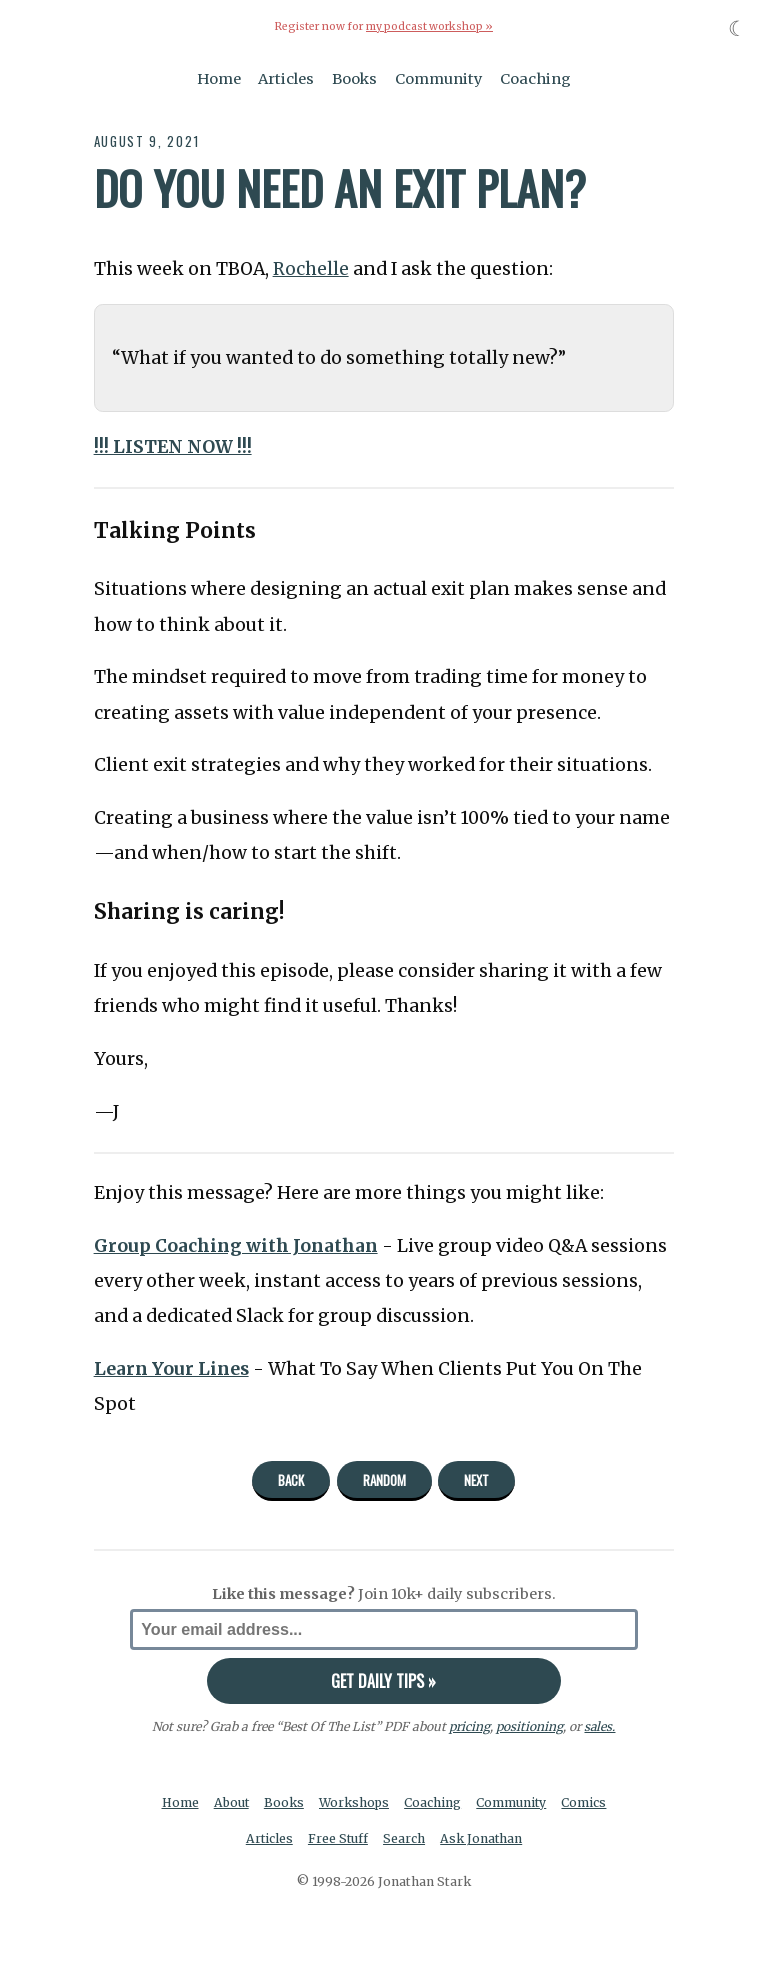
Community (439, 78)
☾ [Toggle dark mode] (737, 28)
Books (354, 78)
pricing (469, 1725)
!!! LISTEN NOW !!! (173, 446)
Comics (586, 1801)
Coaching (535, 78)
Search (405, 1838)
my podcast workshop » (429, 26)
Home (219, 78)
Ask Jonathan (482, 1838)
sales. (600, 1725)
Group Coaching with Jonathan (237, 1245)
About (230, 1801)
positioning (529, 1725)
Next (476, 1479)
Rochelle (311, 268)
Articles (286, 78)
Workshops (354, 1801)
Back (291, 1479)
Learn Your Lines (171, 1368)
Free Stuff (337, 1838)
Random (384, 1479)
